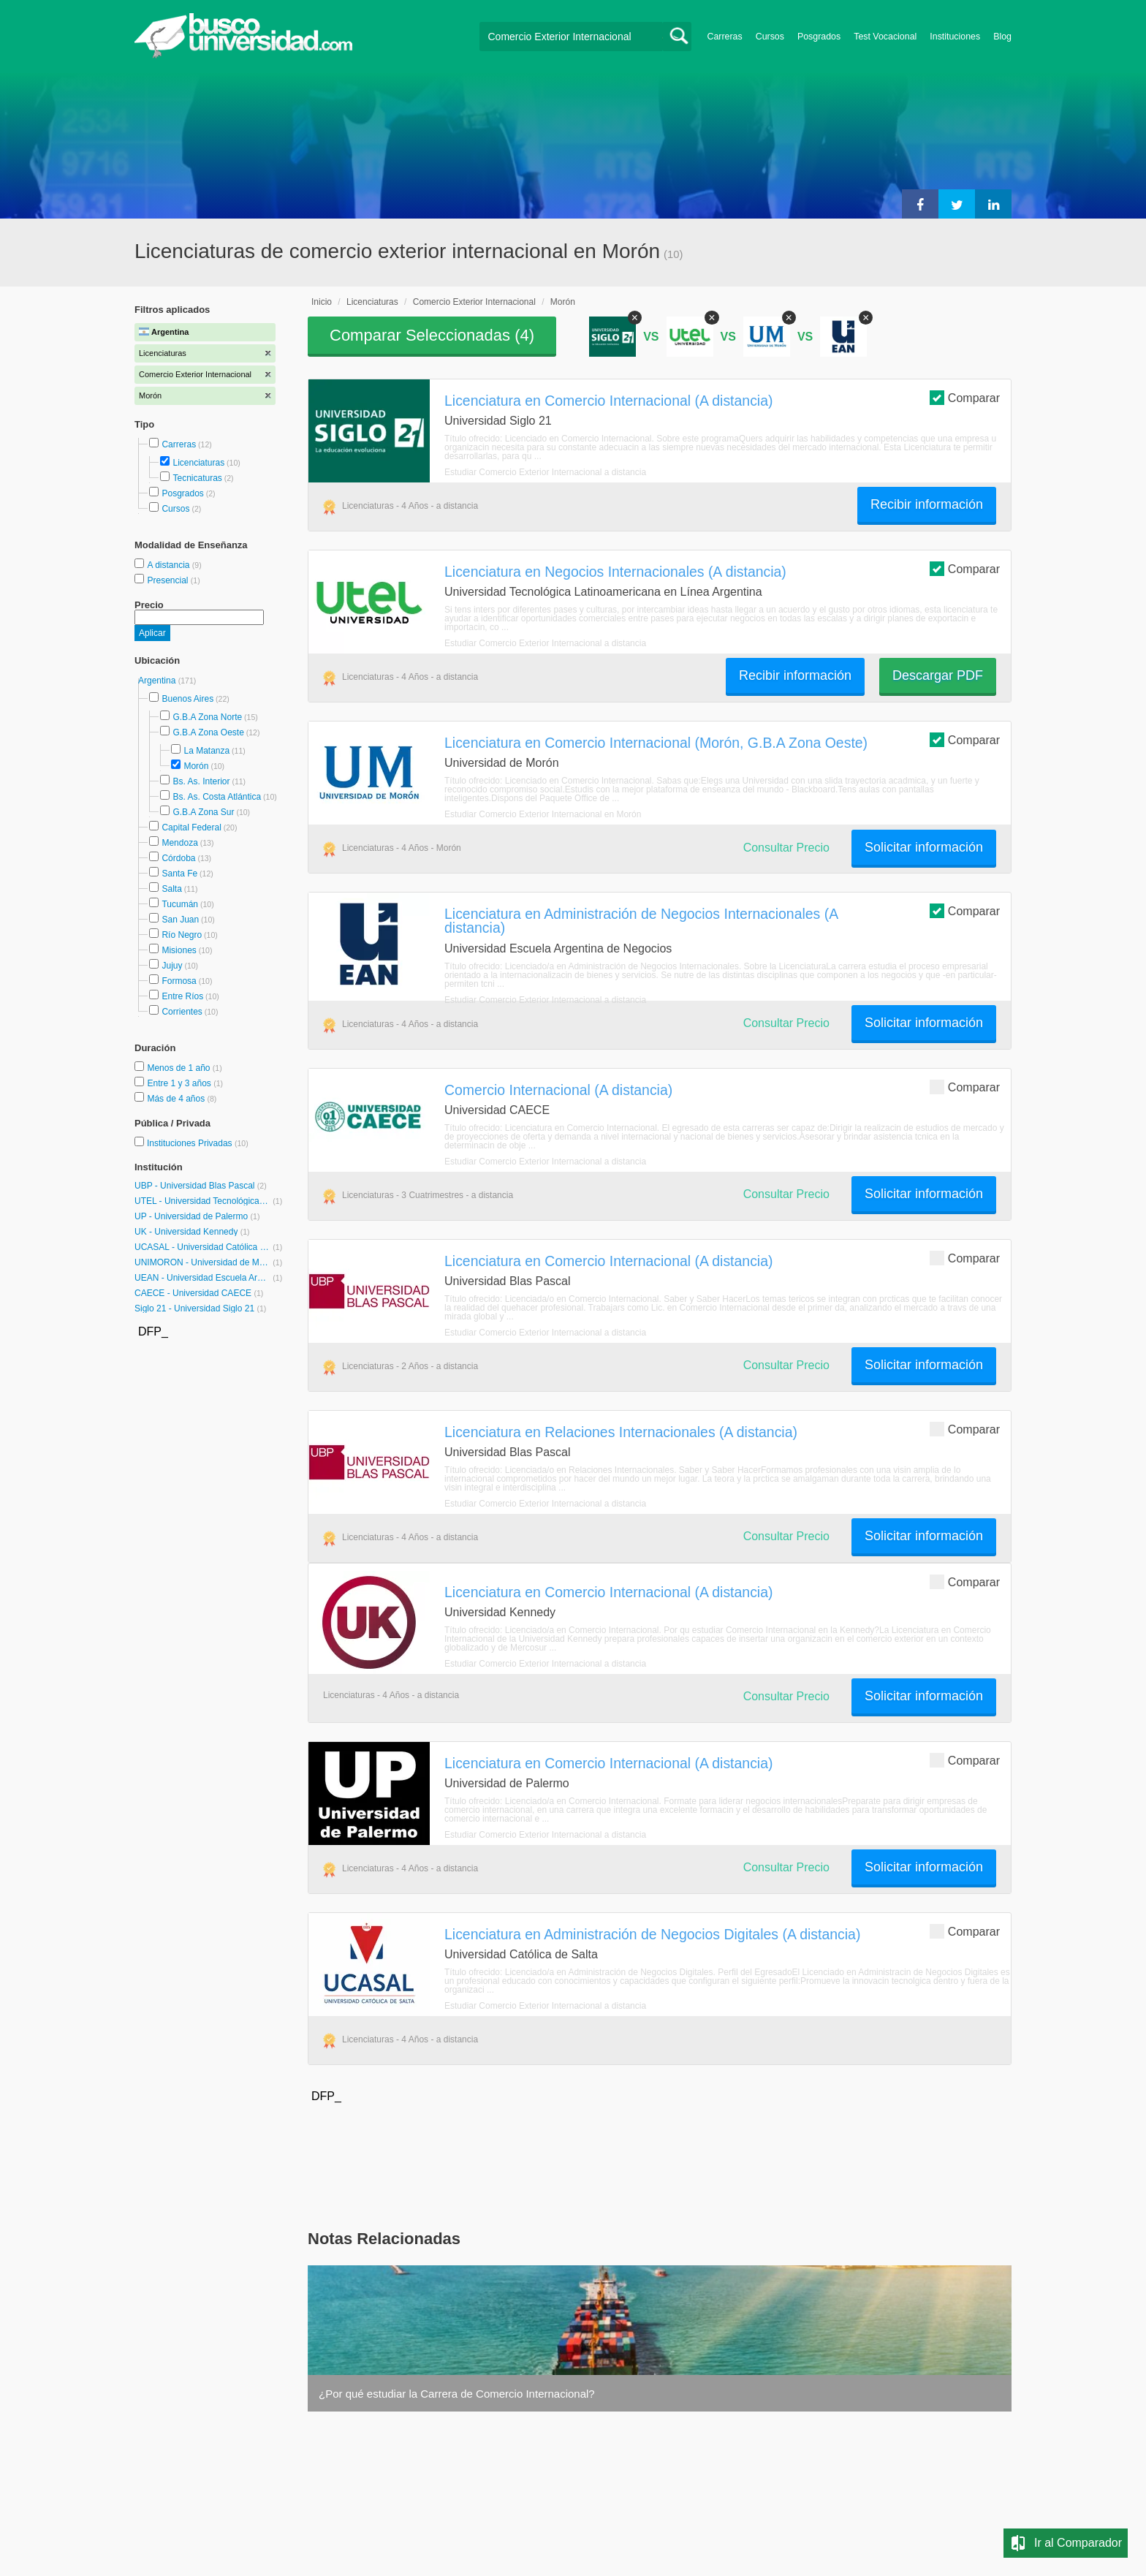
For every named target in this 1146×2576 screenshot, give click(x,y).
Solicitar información (924, 847)
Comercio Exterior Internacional (474, 302)
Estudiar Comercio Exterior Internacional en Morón (542, 814)
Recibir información (926, 504)
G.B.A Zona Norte (207, 717)
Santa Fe (179, 873)
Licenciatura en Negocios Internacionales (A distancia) (615, 572)
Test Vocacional (885, 36)
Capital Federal (191, 827)
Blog (1002, 36)
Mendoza (179, 843)
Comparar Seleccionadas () (432, 335)
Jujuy (172, 966)
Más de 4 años (177, 1099)
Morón (195, 766)
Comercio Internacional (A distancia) (558, 1090)
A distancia (169, 565)
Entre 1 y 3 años (180, 1083)
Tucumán (180, 904)
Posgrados (818, 36)
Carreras (725, 36)
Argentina (158, 680)
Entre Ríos (182, 996)
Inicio (321, 302)
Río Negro (182, 935)
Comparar (965, 397)
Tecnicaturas (196, 478)
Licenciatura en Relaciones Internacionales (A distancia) (620, 1432)
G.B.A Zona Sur (203, 812)
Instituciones (955, 36)
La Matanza (206, 751)
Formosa (179, 981)
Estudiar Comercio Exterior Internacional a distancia (545, 472)
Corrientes (182, 1012)
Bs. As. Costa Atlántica (216, 797)
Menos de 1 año (179, 1068)
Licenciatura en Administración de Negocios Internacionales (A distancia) (641, 921)
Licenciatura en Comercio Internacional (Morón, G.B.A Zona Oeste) (656, 743)
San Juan (180, 919)
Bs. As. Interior (200, 781)
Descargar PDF (937, 675)
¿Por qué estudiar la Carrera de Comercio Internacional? (457, 2393)
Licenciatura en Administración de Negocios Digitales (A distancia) (652, 1934)
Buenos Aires (187, 699)
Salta (171, 889)
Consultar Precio (786, 847)
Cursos (770, 36)
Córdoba (178, 858)
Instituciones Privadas (197, 1143)
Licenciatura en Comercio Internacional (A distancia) (608, 401)
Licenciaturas (198, 463)
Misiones (179, 950)
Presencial (168, 580)
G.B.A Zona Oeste (207, 732)
